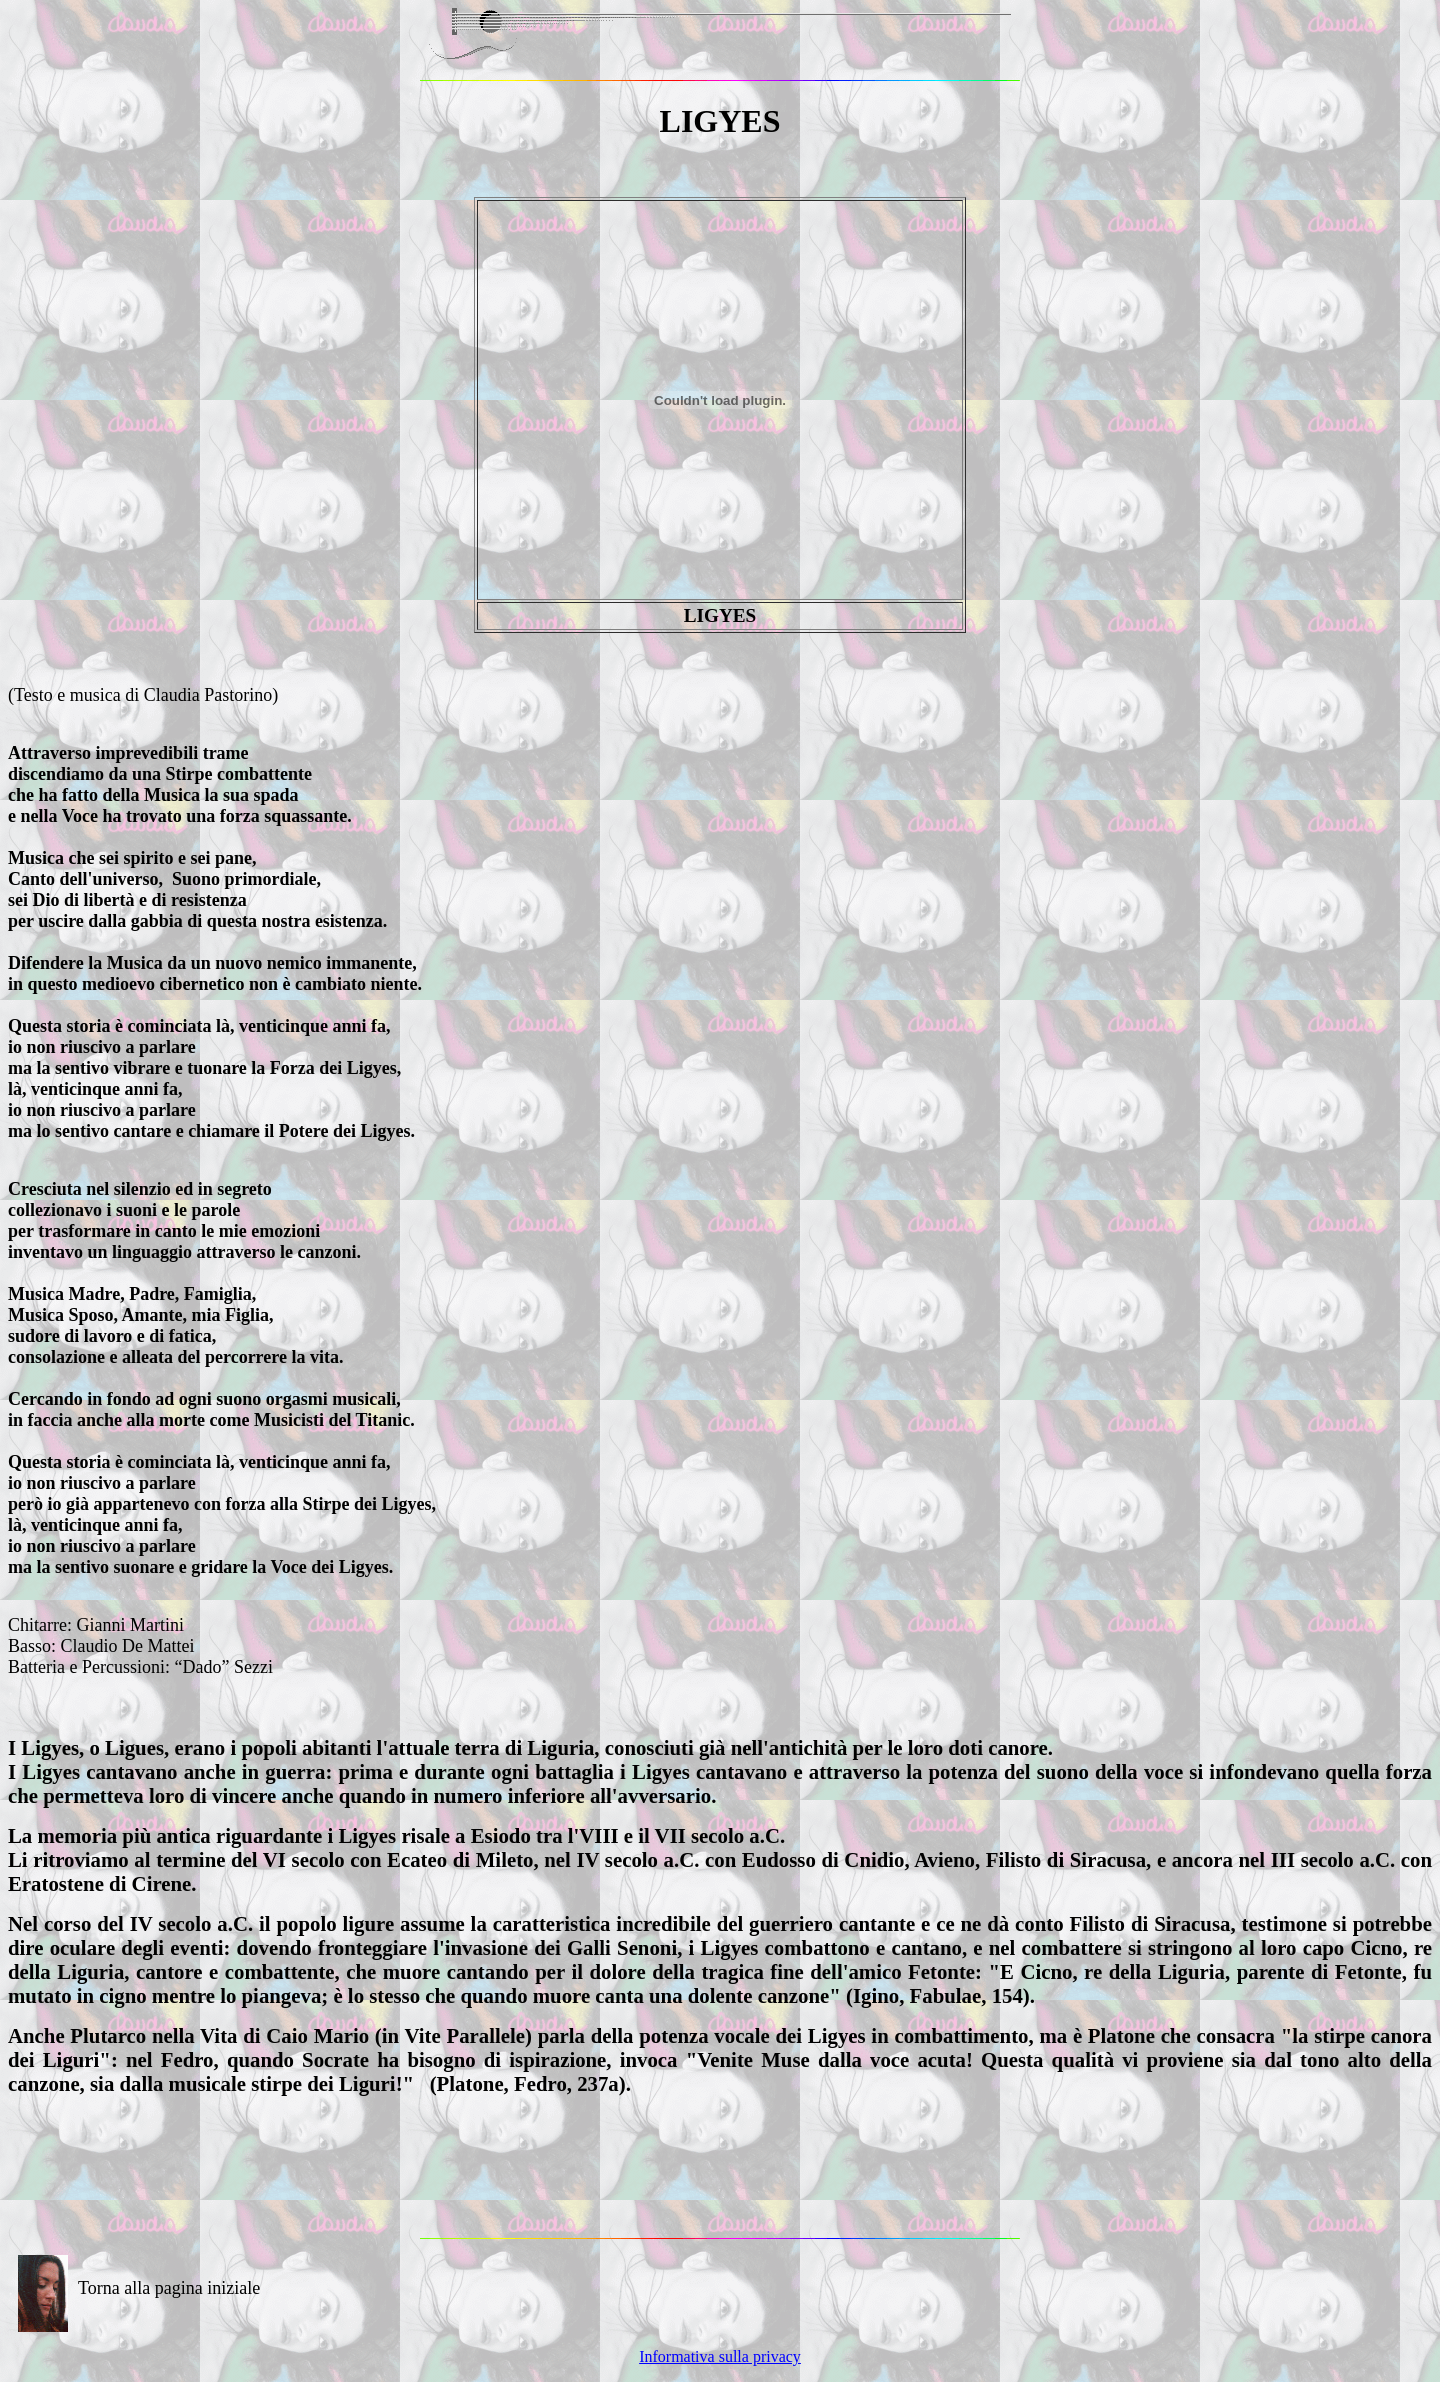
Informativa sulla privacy (720, 2356)
